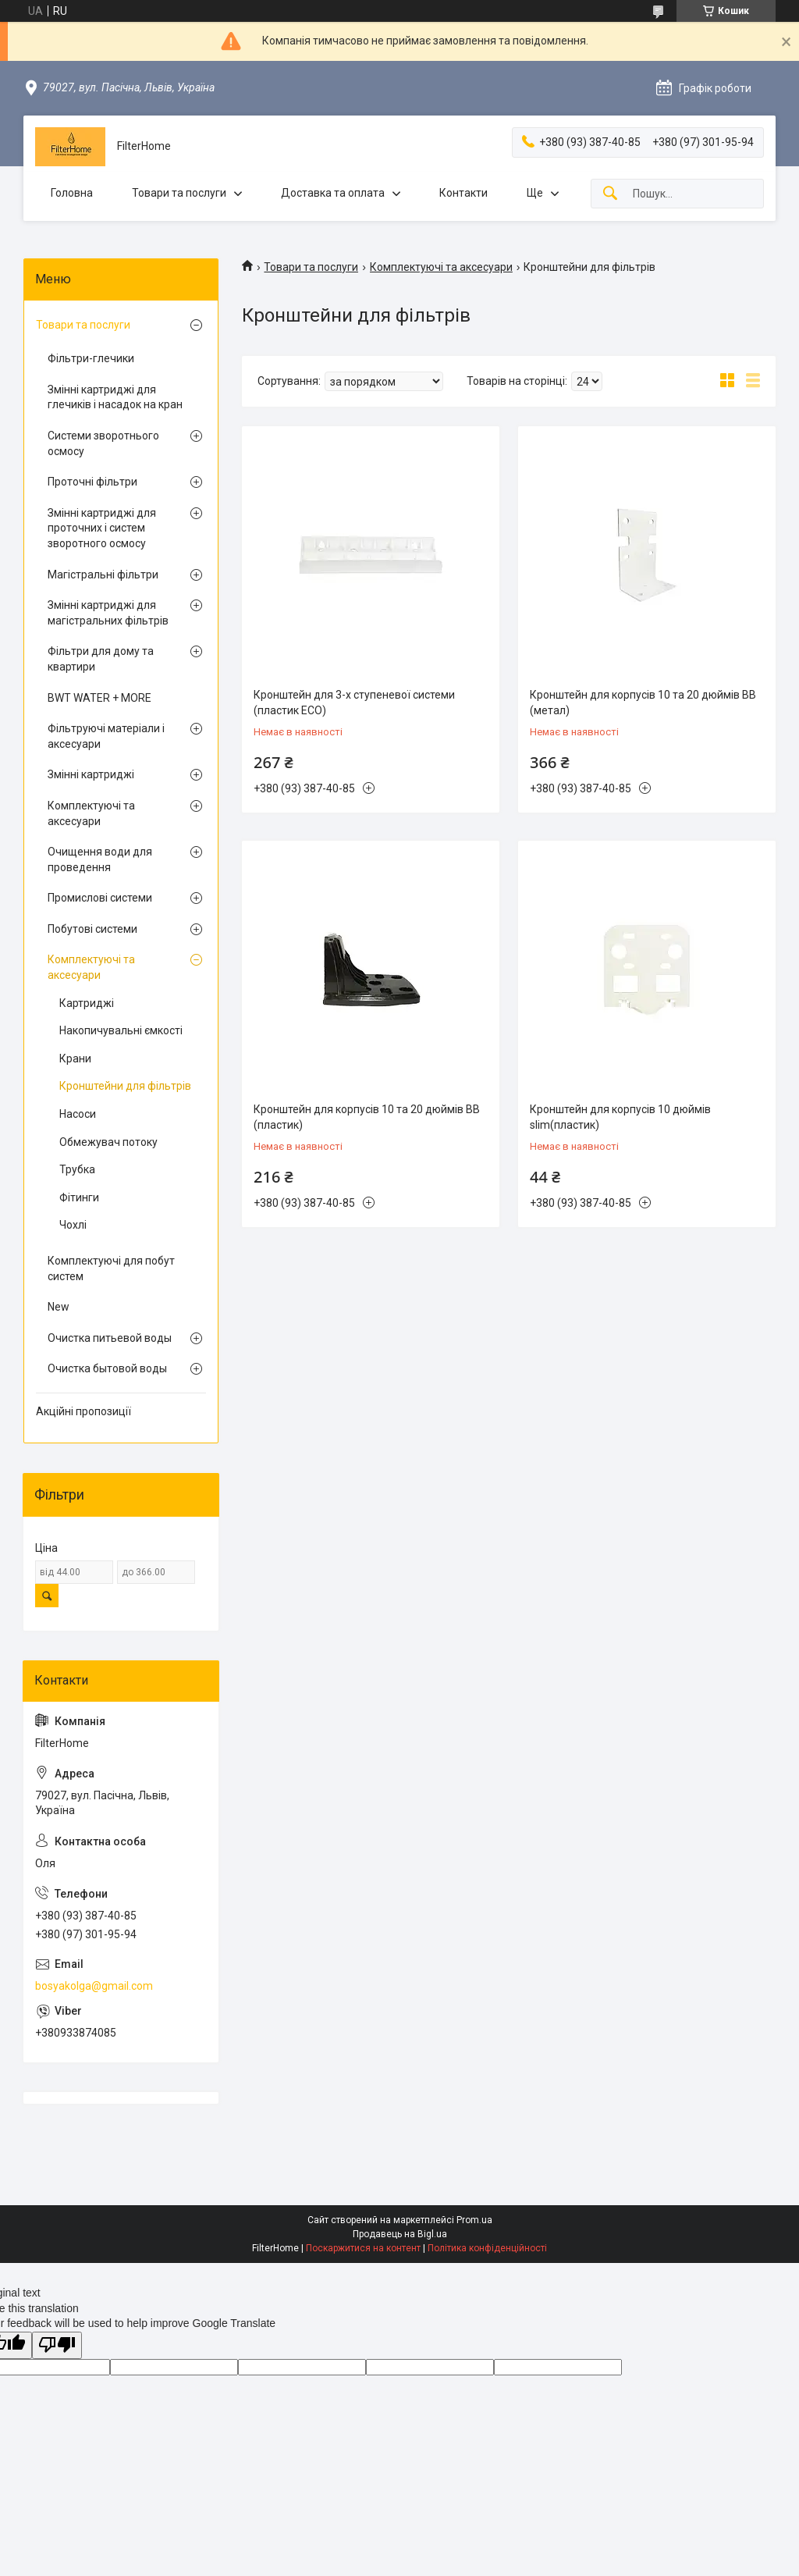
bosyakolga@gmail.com (94, 1986)
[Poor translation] (57, 2345)
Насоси (77, 1114)
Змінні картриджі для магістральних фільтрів (108, 613)
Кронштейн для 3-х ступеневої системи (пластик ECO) (354, 702)
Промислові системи (100, 897)
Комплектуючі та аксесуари (441, 267)
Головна (72, 193)
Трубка (77, 1169)
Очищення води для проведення (100, 859)
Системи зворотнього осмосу (103, 443)
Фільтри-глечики (91, 358)
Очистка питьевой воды (110, 1338)
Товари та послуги (179, 193)
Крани (75, 1058)
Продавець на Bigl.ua (400, 2234)
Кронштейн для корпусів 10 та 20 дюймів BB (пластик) (367, 1117)
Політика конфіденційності (487, 2248)
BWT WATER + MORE (99, 698)
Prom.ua (474, 2220)
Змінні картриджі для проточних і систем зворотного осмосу (102, 528)
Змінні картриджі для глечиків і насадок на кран (115, 397)
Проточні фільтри (92, 481)
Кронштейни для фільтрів (125, 1086)
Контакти (463, 193)
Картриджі (86, 1003)
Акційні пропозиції (83, 1411)
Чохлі (73, 1225)
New (58, 1306)
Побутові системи (92, 929)
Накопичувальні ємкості (121, 1030)
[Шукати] (610, 194)
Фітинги (79, 1197)
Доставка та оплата (333, 193)
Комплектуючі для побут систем (111, 1268)
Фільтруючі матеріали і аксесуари (106, 736)
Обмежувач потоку (108, 1142)
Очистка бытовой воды (107, 1368)
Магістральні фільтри (103, 574)
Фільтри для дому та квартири (101, 659)
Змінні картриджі (91, 774)
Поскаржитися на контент (363, 2248)
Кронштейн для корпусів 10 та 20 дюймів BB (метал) (643, 702)
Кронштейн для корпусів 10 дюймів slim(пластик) (620, 1117)
